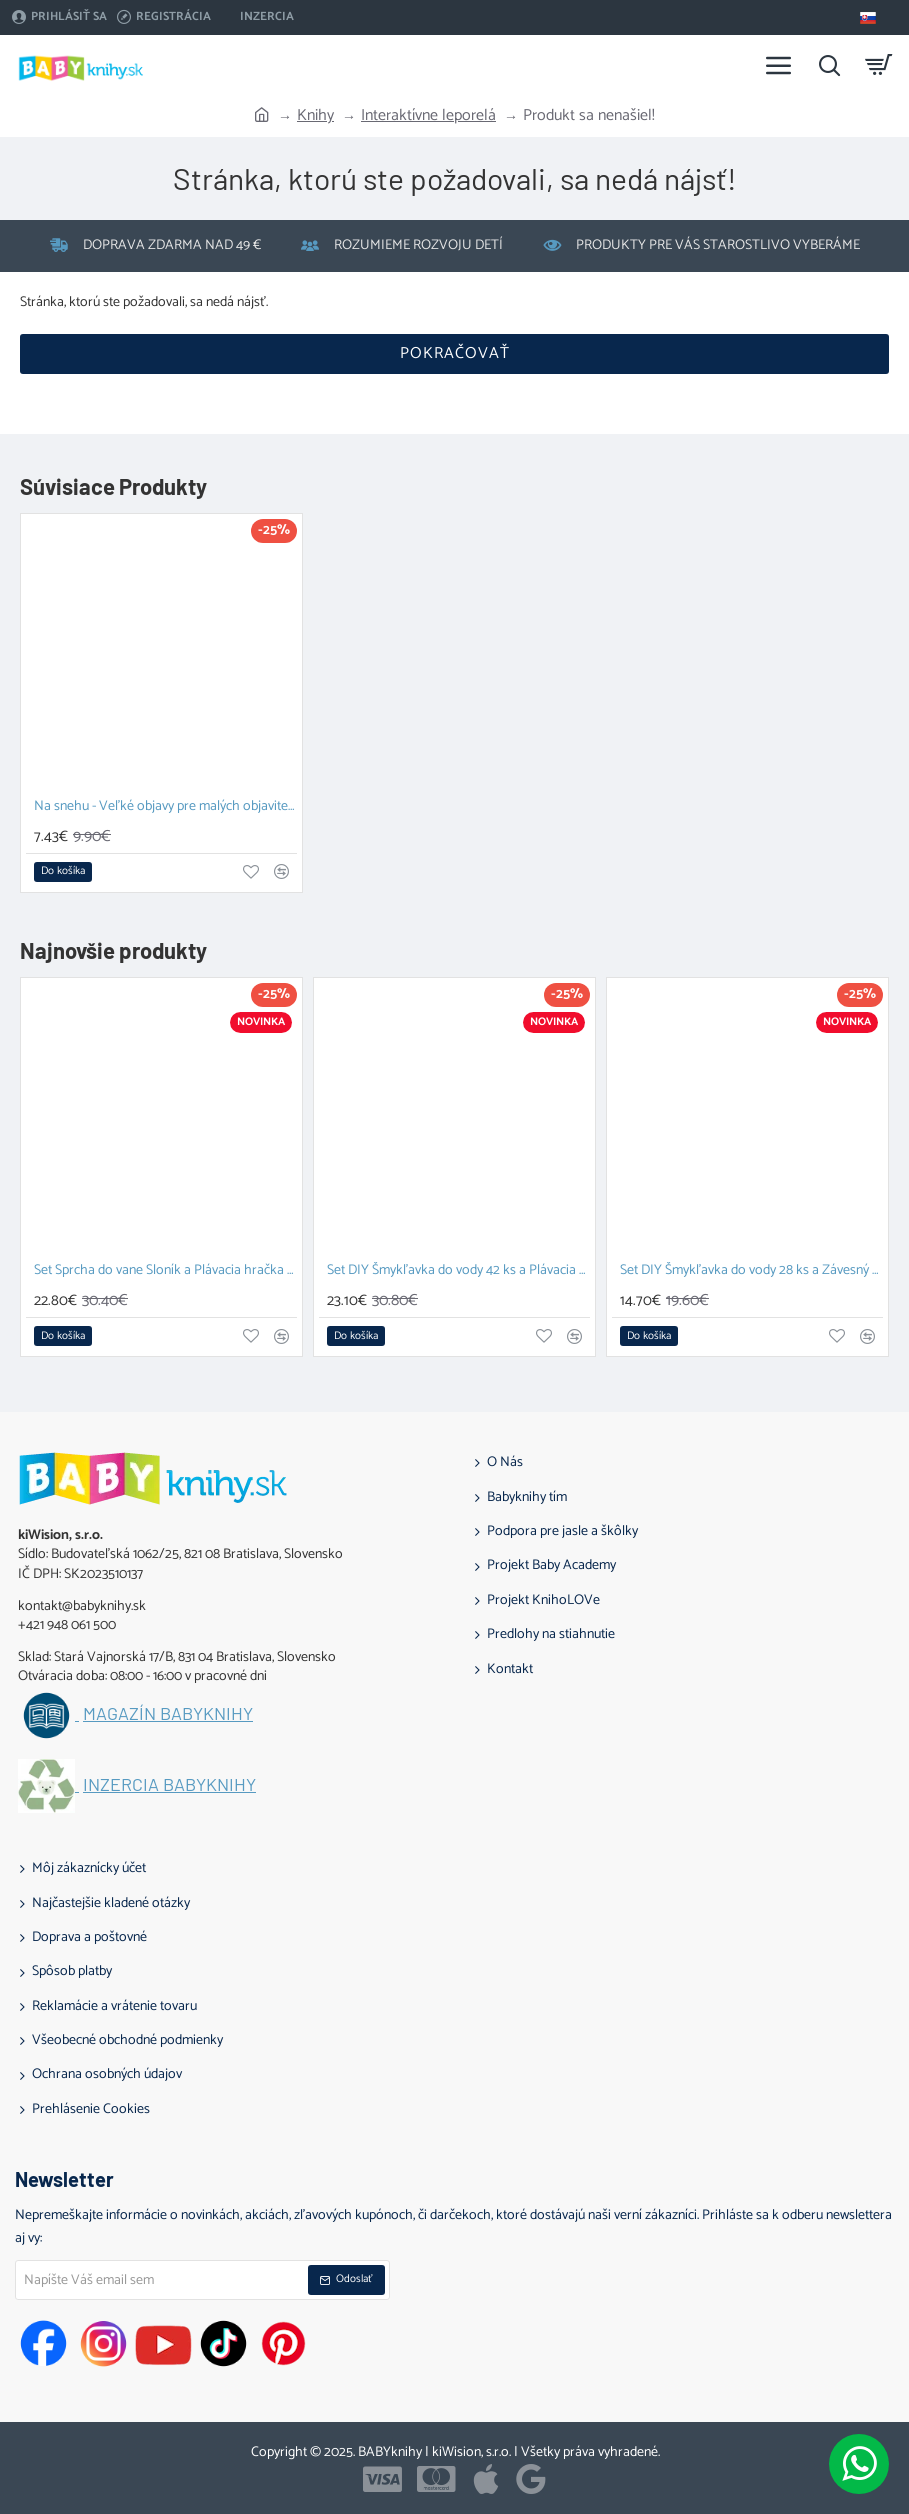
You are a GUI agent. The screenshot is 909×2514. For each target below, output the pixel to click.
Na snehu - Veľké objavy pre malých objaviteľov (165, 807)
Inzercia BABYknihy (169, 1785)
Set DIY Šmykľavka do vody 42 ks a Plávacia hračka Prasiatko (458, 1271)
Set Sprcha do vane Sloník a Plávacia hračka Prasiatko (165, 1271)
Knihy (315, 116)
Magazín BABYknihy (168, 1714)
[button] (63, 872)
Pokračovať (455, 353)
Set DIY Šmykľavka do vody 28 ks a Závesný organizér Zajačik (751, 1271)
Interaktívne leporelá (428, 116)
